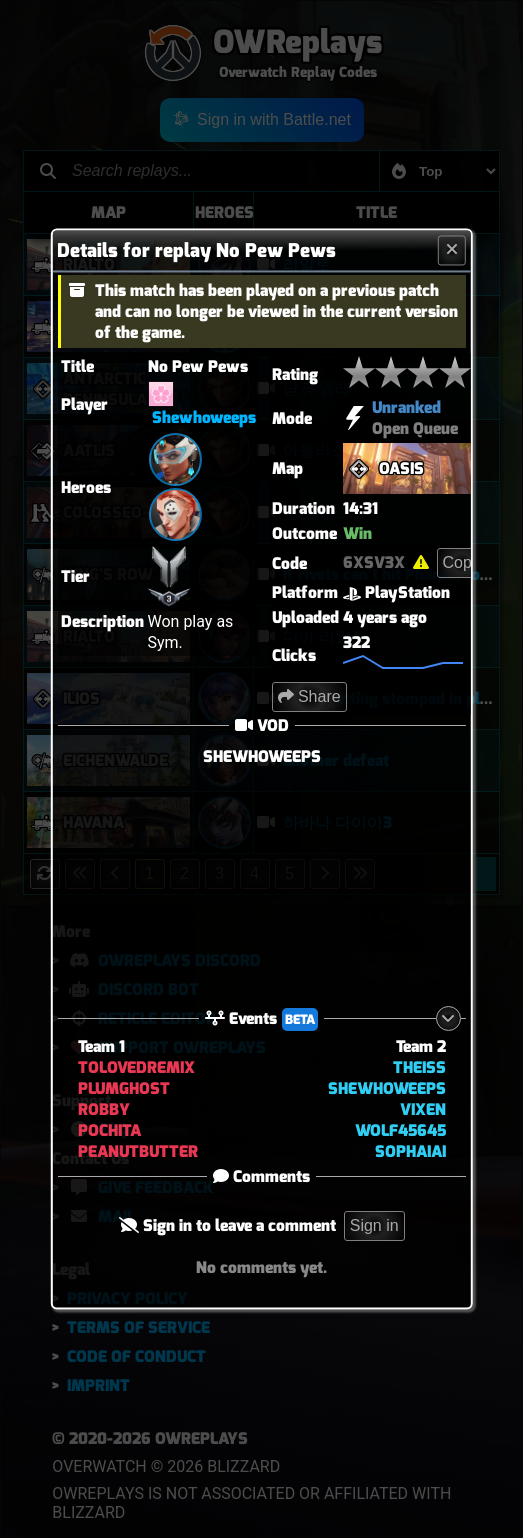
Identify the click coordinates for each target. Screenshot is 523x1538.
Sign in (374, 1226)
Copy (460, 562)
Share (308, 696)
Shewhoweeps (203, 417)
